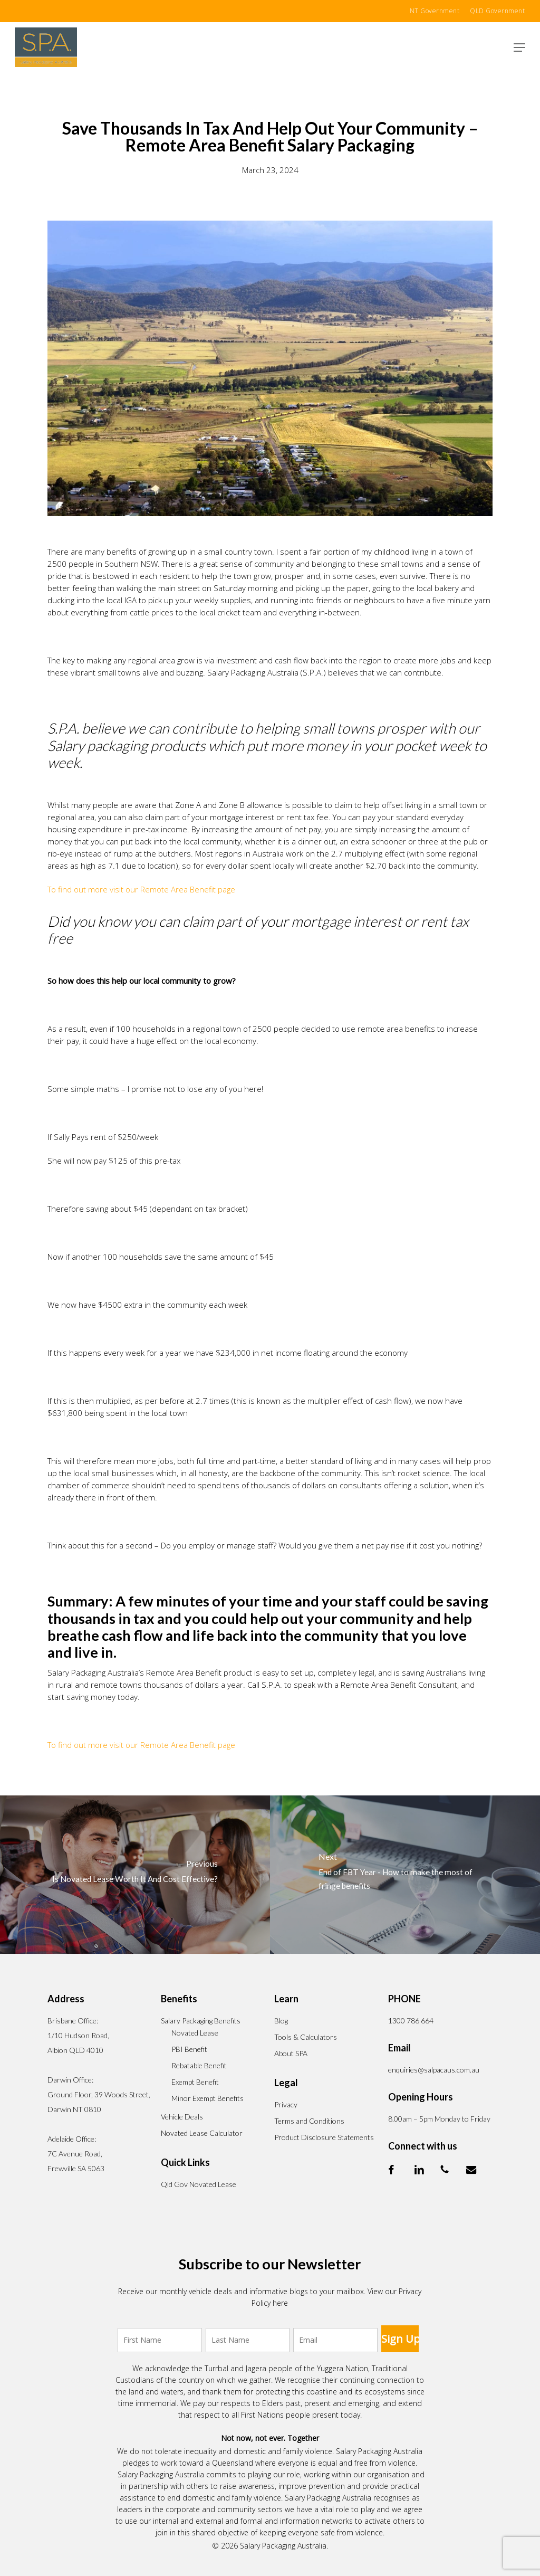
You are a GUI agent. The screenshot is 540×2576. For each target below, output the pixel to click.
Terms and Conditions (309, 2120)
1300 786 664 (410, 2020)
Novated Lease (194, 2032)
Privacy (285, 2104)
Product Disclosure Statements (324, 2137)
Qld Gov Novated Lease (198, 2184)
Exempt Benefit (195, 2081)
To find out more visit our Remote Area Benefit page (141, 889)
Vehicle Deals (182, 2116)
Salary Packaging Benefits (200, 2020)
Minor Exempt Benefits (207, 2098)
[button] (519, 47)
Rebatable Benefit (199, 2065)
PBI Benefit (189, 2049)
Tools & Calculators (305, 2036)
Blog (281, 2020)
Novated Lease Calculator (202, 2132)
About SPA (290, 2053)
